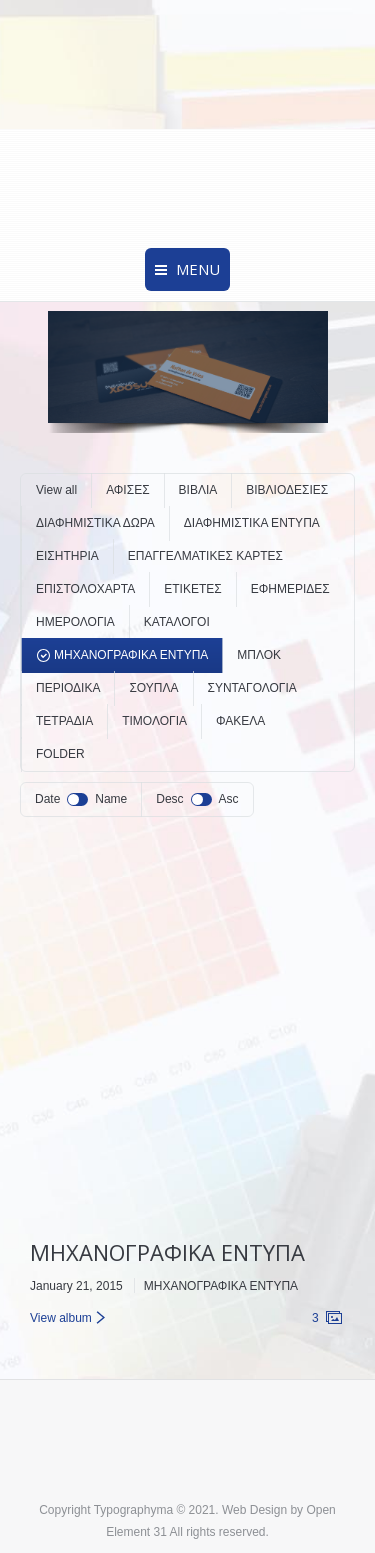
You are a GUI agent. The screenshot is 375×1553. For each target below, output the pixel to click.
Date (47, 799)
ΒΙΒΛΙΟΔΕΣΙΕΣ (287, 490)
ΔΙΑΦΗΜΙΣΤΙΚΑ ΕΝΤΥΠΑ (252, 523)
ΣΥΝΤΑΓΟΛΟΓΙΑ (252, 688)
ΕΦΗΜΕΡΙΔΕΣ (290, 589)
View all (56, 490)
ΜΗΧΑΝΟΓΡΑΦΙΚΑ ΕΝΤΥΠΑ (131, 655)
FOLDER (60, 754)
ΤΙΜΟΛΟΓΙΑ (154, 721)
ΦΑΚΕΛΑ (240, 721)
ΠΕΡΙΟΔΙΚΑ (68, 688)
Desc (169, 799)
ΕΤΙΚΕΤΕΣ (192, 589)
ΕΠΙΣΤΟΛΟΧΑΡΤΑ (85, 589)
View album (61, 1318)
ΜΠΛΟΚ (259, 655)
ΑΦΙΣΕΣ (127, 490)
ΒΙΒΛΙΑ (198, 490)
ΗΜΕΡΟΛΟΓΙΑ (75, 622)
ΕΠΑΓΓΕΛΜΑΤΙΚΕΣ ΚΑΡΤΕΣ (205, 556)
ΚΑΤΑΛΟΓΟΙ (177, 622)
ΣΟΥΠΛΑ (153, 688)
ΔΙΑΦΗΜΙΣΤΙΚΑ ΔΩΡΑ (95, 523)
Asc (229, 799)
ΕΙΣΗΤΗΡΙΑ (67, 556)
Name (111, 799)
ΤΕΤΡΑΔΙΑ (64, 721)
